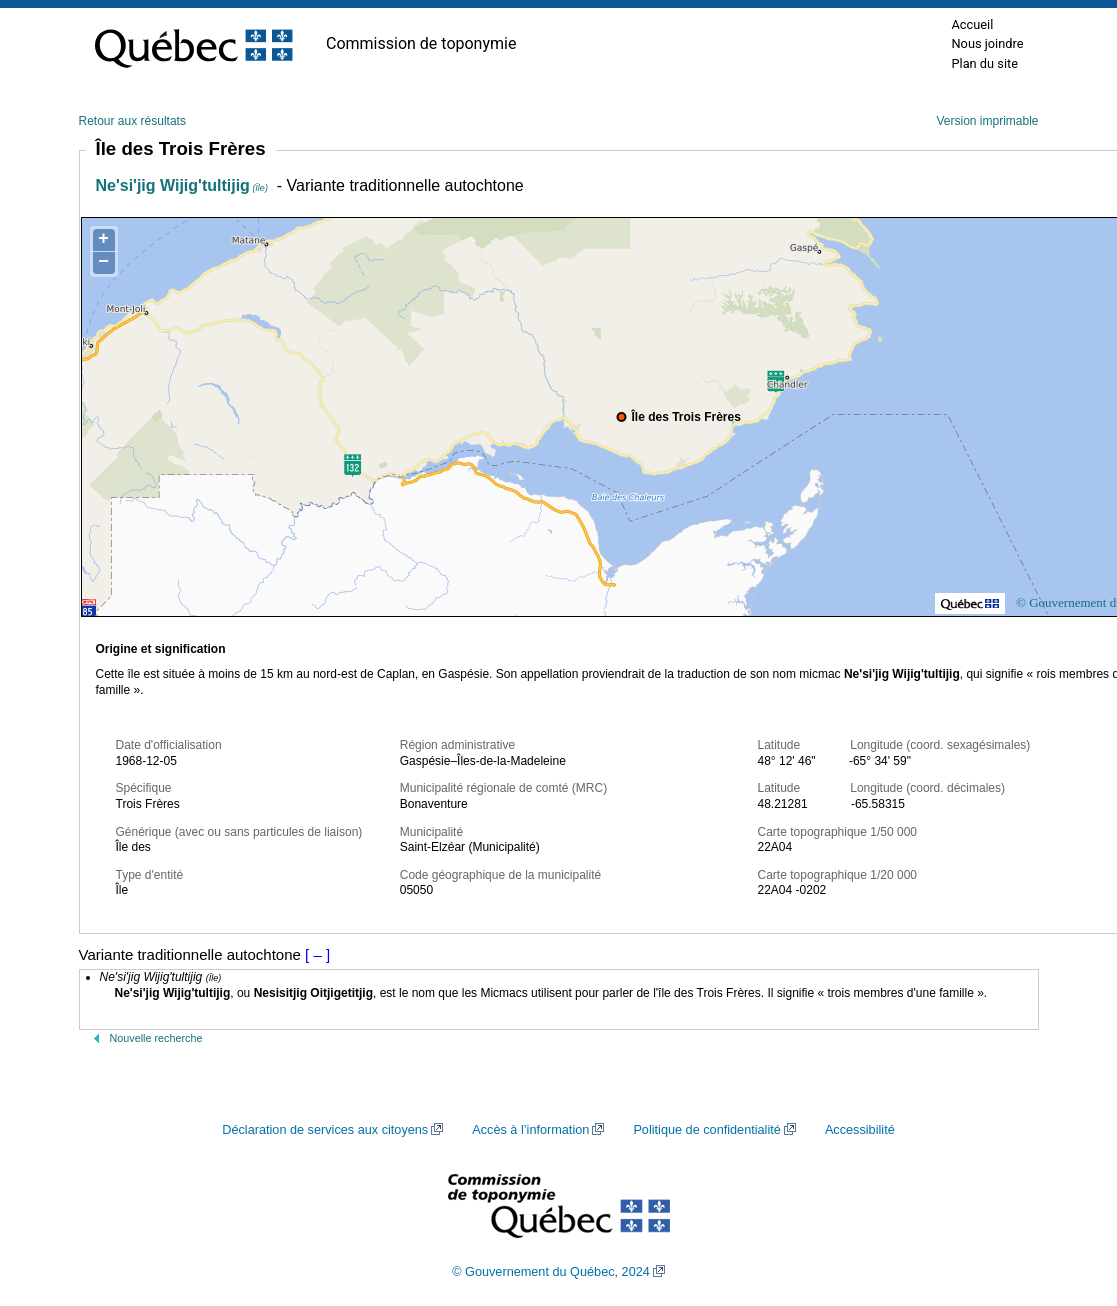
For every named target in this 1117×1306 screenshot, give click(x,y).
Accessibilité (860, 1130)
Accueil (972, 24)
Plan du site (984, 63)
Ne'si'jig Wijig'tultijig (182, 185)
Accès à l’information (530, 1130)
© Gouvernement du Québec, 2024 (551, 1272)
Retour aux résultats (132, 121)
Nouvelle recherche (156, 1038)
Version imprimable (987, 121)
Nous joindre (987, 43)
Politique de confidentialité (706, 1130)
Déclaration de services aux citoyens (325, 1130)
